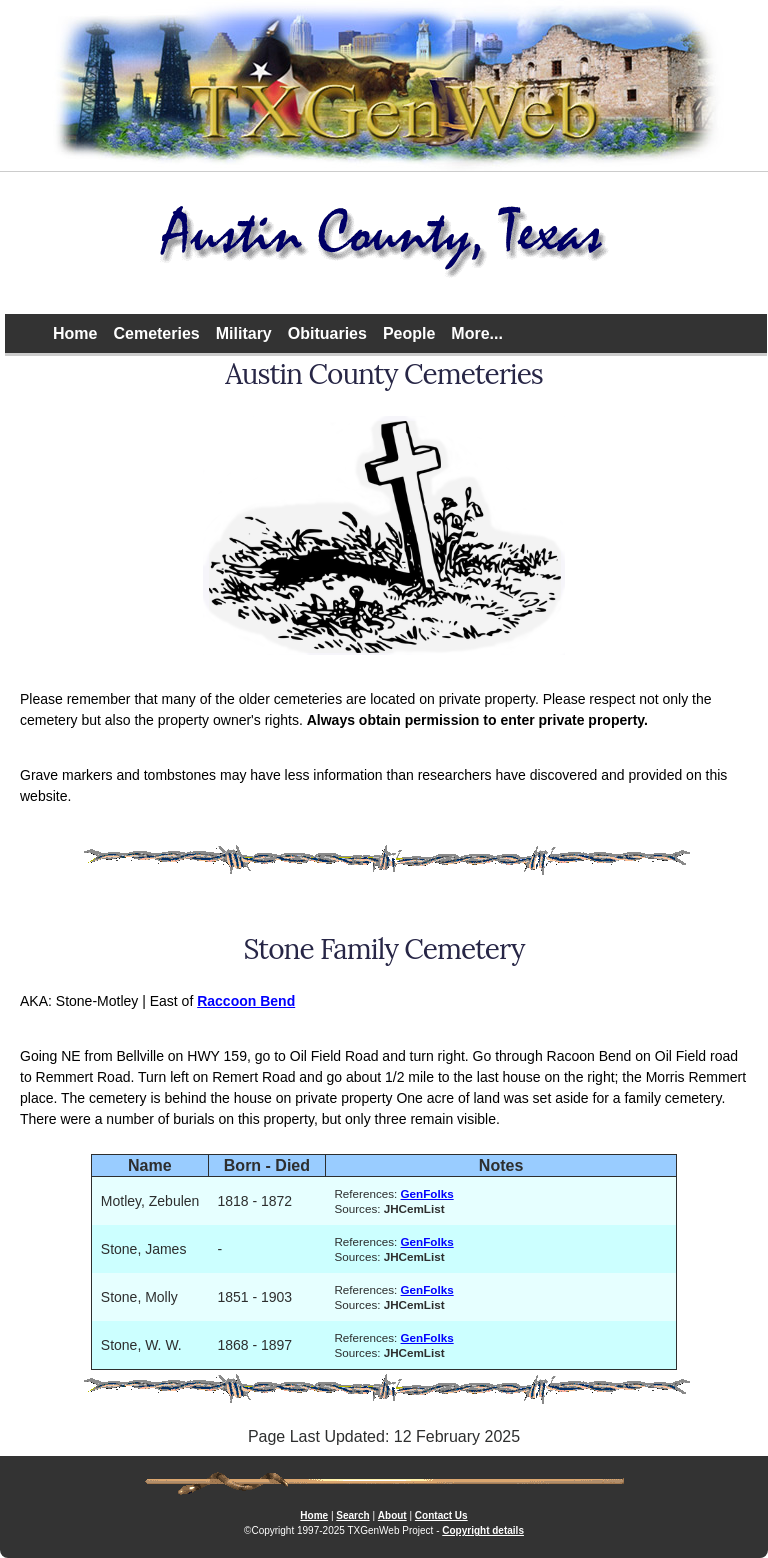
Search (352, 1515)
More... (477, 333)
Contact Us (441, 1515)
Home (75, 333)
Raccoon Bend (246, 1001)
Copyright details (483, 1530)
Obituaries (327, 333)
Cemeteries (156, 333)
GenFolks (427, 1193)
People (409, 333)
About (392, 1515)
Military (244, 333)
